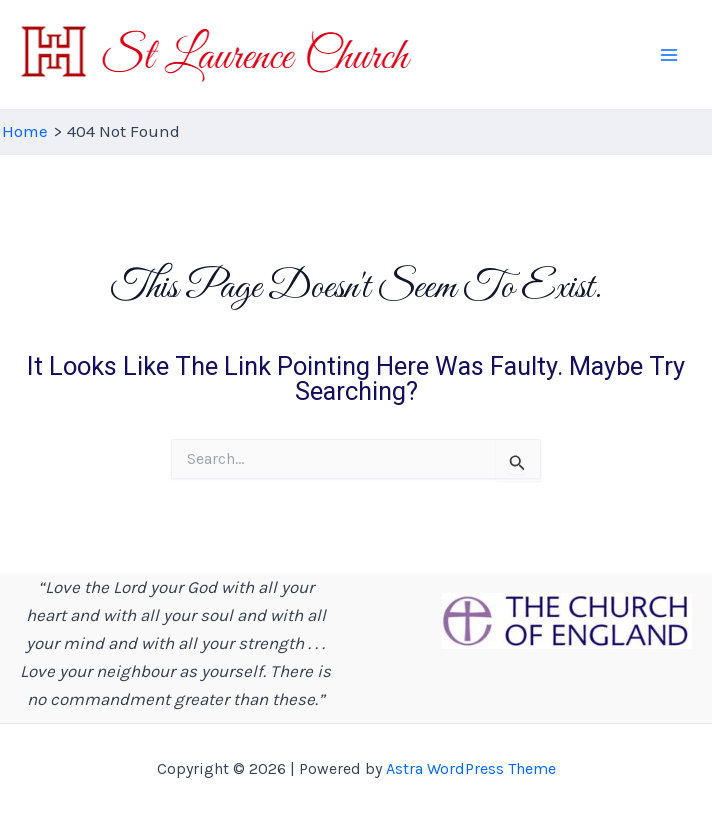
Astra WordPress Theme (471, 768)
